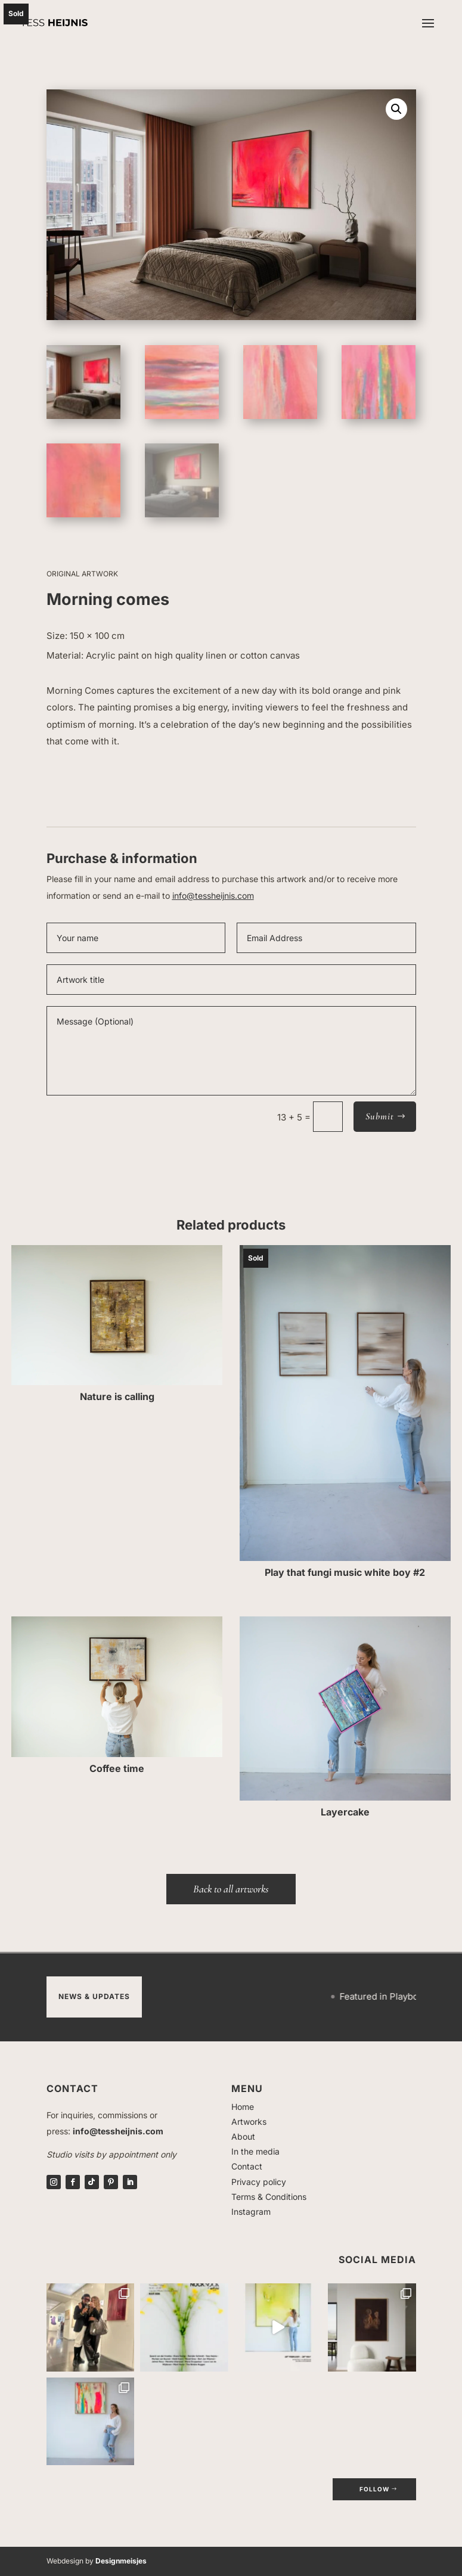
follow (374, 2489)
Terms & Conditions (268, 2197)
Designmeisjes (121, 2560)
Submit (379, 1116)
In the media (255, 2151)
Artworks (248, 2121)
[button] (396, 109)
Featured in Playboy (402, 1996)
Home (242, 2107)
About (243, 2136)
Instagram (251, 2211)
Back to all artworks (231, 1888)
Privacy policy (258, 2182)
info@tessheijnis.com (213, 895)
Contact (246, 2166)
